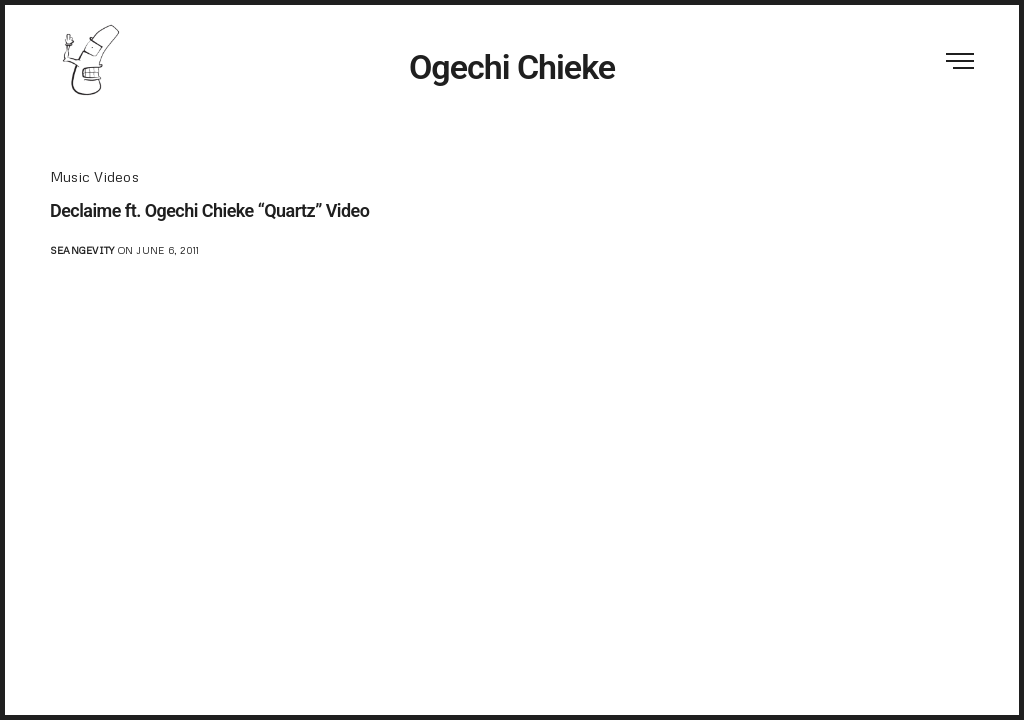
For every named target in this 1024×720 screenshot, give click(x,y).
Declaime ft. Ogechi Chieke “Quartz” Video (209, 210)
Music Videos (94, 176)
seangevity (82, 250)
